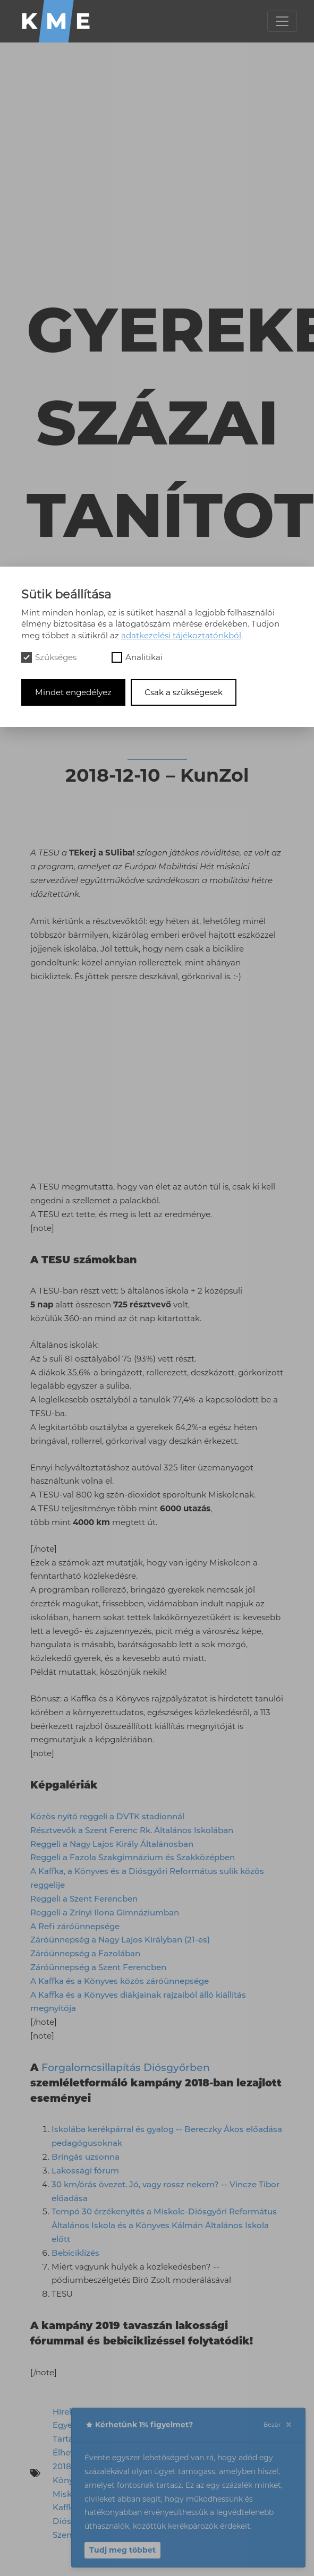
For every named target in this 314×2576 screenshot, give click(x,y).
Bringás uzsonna (86, 2157)
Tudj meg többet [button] (122, 2550)
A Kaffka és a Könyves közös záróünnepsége (119, 1981)
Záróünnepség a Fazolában (85, 1953)
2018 (62, 2466)
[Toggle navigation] (282, 21)
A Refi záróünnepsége (75, 1926)
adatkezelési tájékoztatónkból (181, 635)
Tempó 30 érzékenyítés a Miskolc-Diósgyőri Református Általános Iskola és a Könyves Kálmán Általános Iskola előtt (164, 2225)
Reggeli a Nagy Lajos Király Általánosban (111, 1844)
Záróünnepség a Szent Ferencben (98, 1967)
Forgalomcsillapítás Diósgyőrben (125, 2067)
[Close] (288, 2425)
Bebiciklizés (75, 2253)
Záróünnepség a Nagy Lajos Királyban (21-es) (120, 1940)
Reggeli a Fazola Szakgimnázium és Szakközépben (132, 1857)
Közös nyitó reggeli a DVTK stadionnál (107, 1816)
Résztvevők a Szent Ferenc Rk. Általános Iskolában (131, 1830)
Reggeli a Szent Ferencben (84, 1899)
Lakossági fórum (85, 2171)
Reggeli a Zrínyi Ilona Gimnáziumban (104, 1912)
